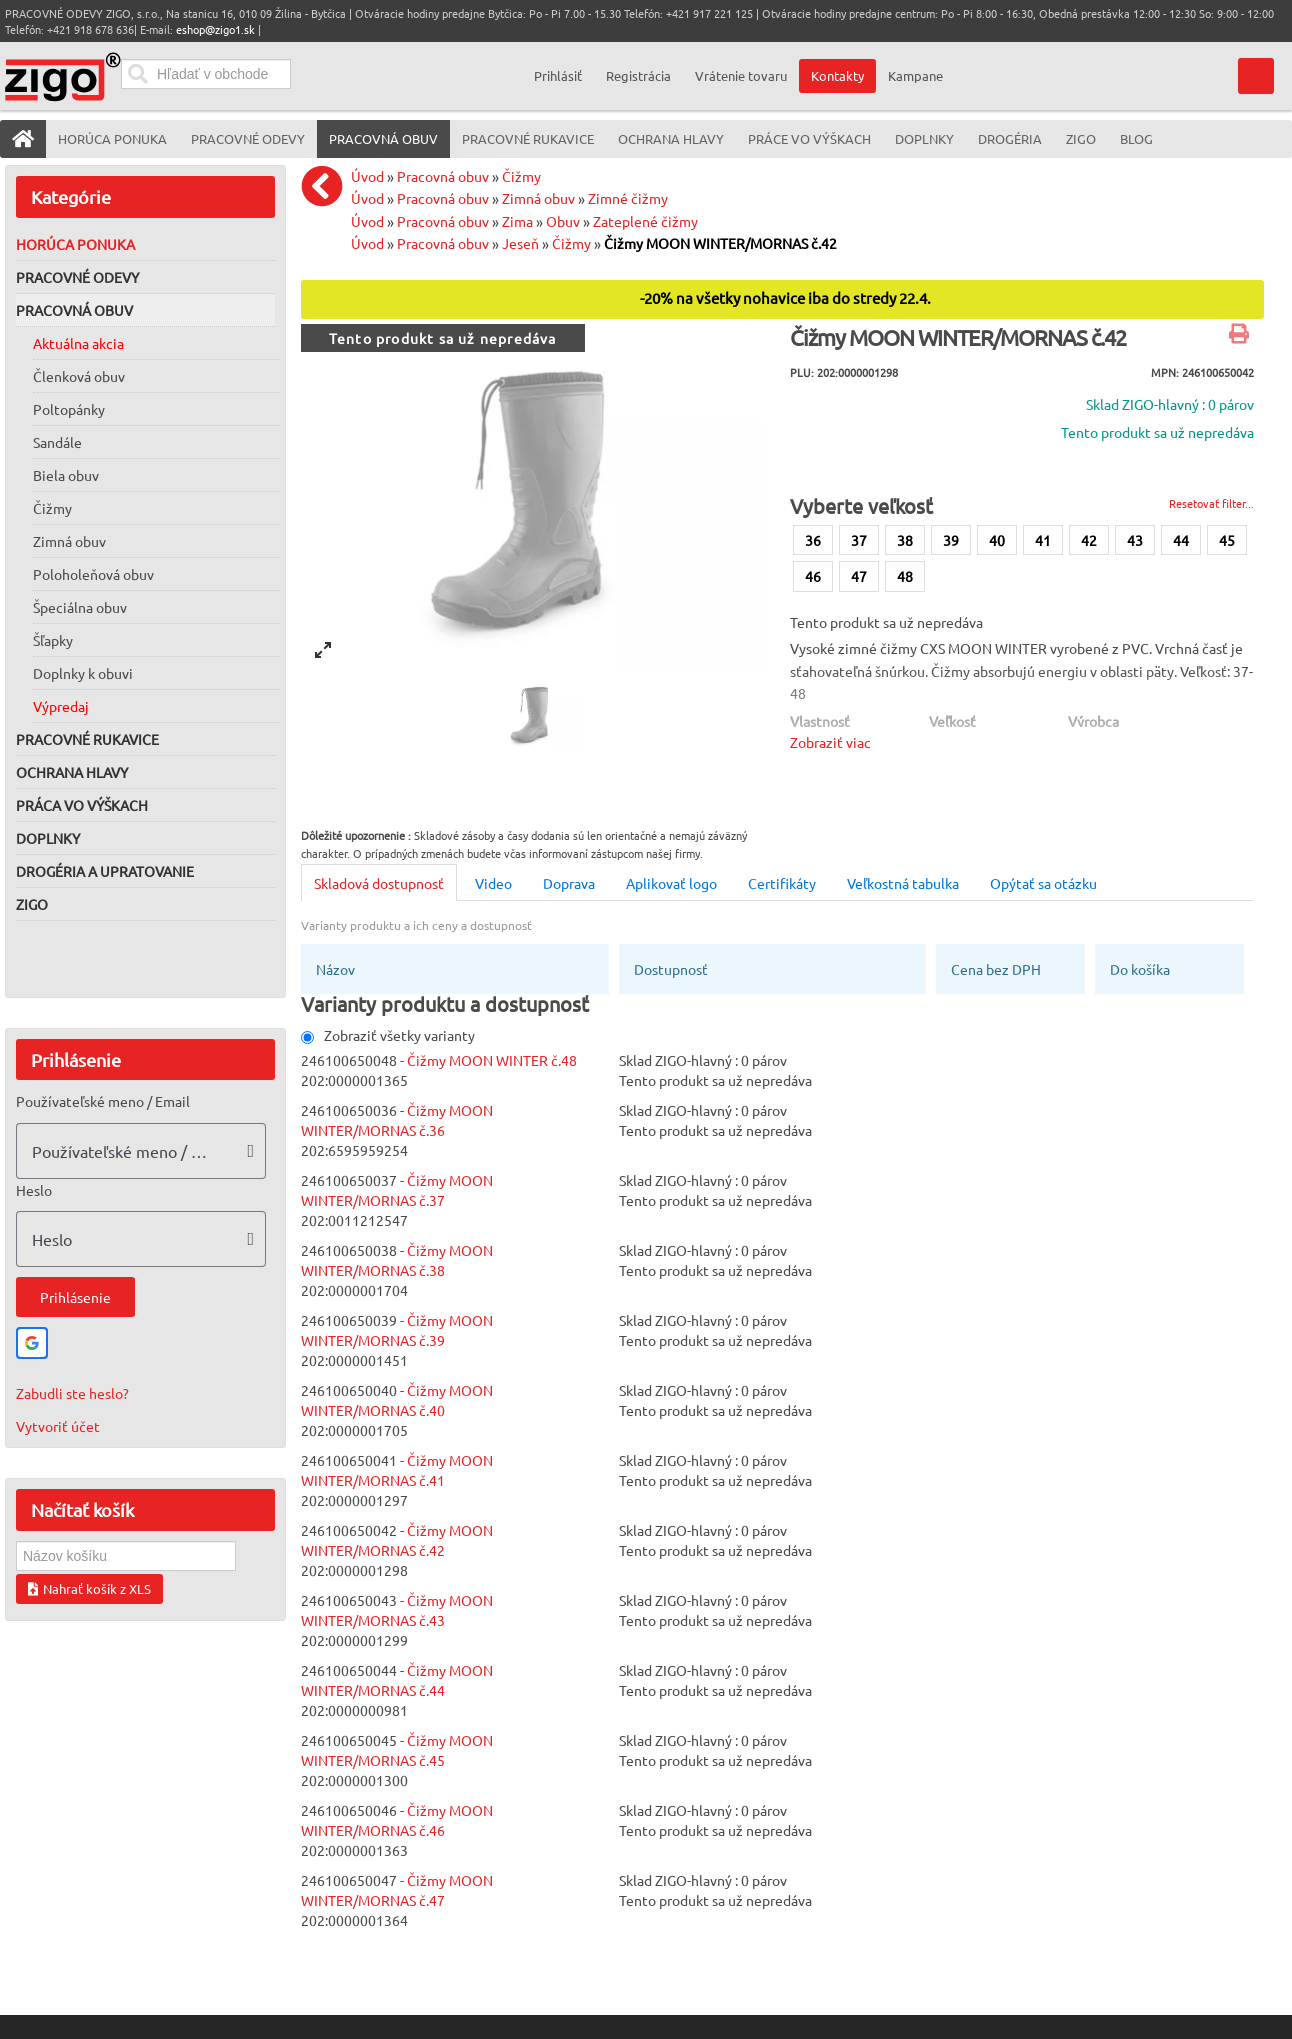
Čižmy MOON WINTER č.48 (492, 1060)
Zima (517, 221)
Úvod (367, 176)
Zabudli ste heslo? (72, 1393)
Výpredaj (61, 706)
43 (1135, 540)
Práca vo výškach (82, 805)
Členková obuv (79, 376)
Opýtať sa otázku (1043, 883)
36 (813, 540)
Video (493, 883)
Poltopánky (69, 409)
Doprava (569, 883)
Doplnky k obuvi (83, 673)
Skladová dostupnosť (379, 883)
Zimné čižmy (628, 198)
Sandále (57, 442)
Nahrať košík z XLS (89, 1588)
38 (905, 540)
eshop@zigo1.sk (215, 29)
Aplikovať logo (671, 883)
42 (1089, 540)
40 (997, 540)
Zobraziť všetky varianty (388, 1035)
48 (905, 576)
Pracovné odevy (77, 277)
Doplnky (48, 838)
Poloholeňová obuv (93, 574)
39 (951, 540)
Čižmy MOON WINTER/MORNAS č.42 (720, 243)
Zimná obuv (69, 541)
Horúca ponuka (75, 244)
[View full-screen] (323, 650)
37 (859, 540)
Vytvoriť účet (58, 1426)
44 (1181, 540)
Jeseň (520, 243)
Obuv (563, 221)
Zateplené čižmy (645, 221)
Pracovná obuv (74, 310)
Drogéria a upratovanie (105, 871)
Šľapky (53, 640)
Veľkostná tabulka (903, 883)
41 (1043, 540)
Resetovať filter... (1211, 503)
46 (813, 576)
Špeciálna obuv (80, 607)
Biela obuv (66, 475)
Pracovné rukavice (87, 739)
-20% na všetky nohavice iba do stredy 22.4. (785, 297)
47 (859, 576)
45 (1227, 540)
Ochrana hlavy (72, 772)
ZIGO (32, 904)
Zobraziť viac (830, 742)
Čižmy (52, 508)
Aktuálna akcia (78, 343)
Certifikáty (782, 883)
